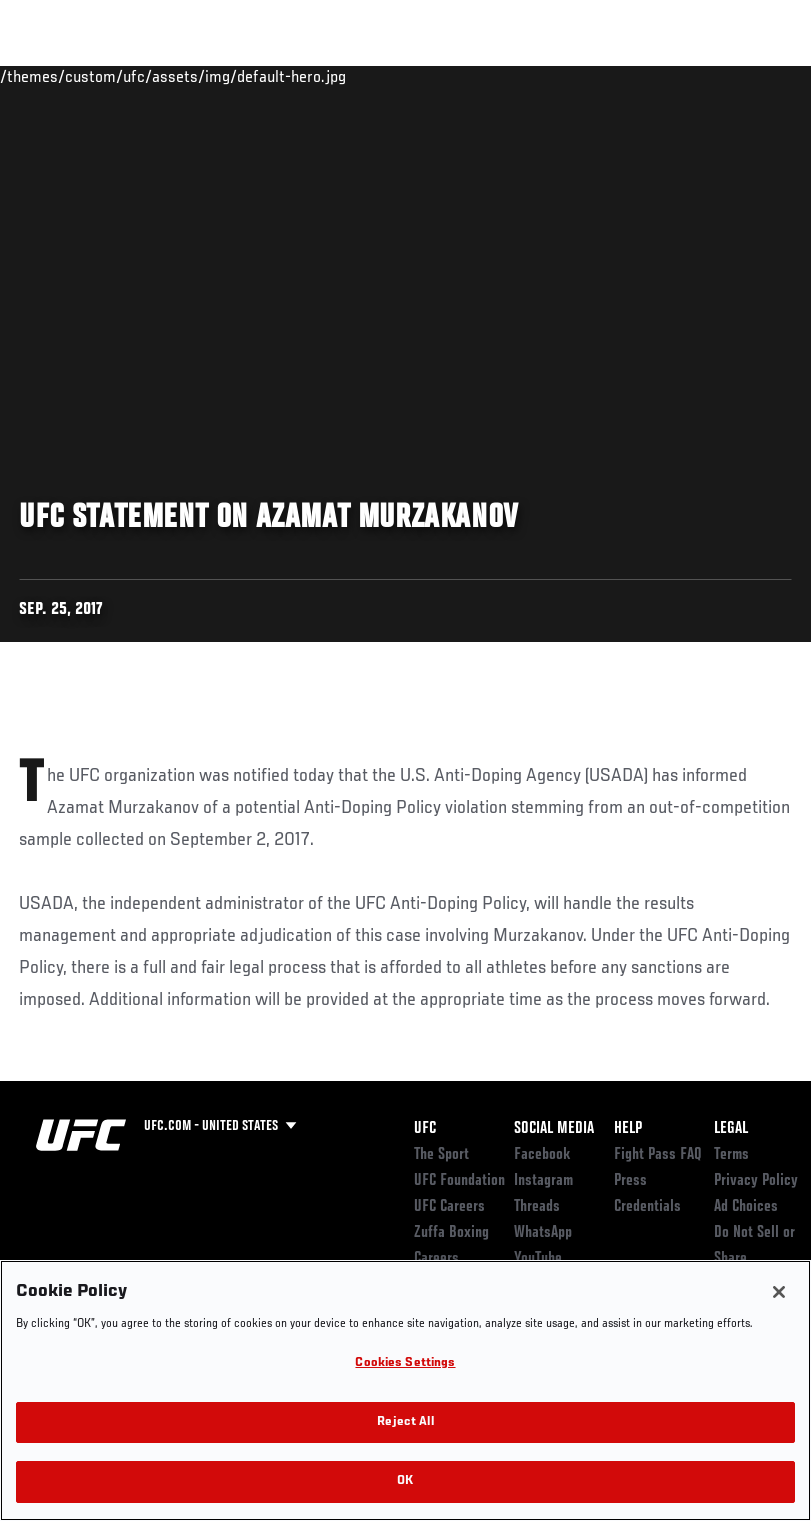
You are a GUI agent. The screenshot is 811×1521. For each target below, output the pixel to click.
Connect (425, 76)
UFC (425, 1129)
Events (54, 76)
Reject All (405, 1422)
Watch (506, 76)
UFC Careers (449, 1207)
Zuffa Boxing (602, 76)
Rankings (139, 76)
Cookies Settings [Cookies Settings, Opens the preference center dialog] (405, 1363)
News (306, 76)
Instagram (543, 1181)
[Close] (779, 1292)
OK (405, 1481)
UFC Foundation (459, 1181)
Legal (731, 1129)
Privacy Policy (756, 1181)
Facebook (542, 1155)
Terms (731, 1155)
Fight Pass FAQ (658, 1155)
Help (628, 1129)
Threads (537, 1207)
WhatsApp (543, 1233)
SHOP (691, 76)
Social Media (554, 1129)
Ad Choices (746, 1207)
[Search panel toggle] (746, 76)
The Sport (441, 1155)
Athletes (228, 76)
